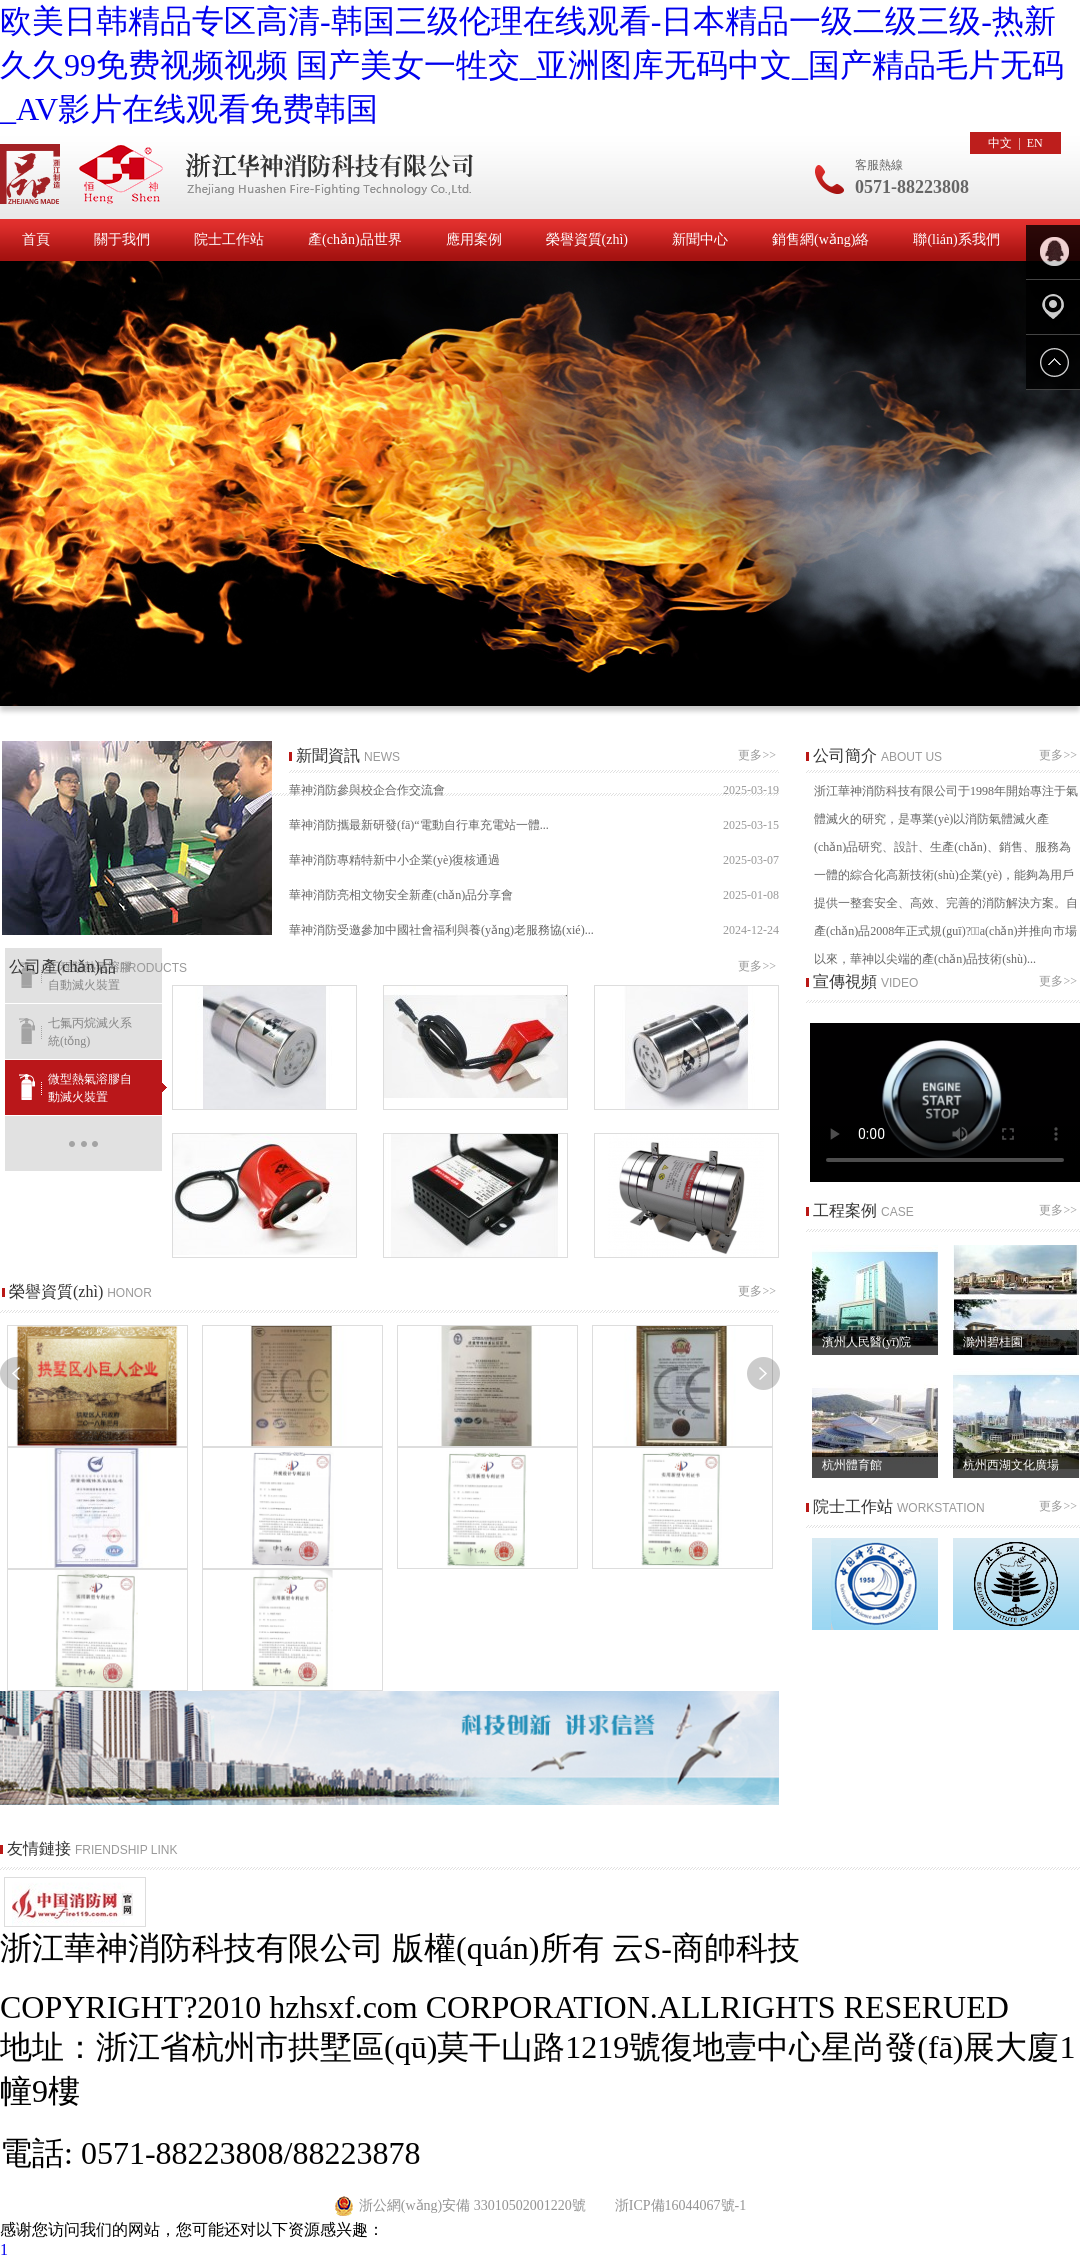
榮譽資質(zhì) (587, 239)
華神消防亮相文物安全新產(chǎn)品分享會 (534, 895)
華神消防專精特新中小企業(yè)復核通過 (534, 860)
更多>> (758, 755)
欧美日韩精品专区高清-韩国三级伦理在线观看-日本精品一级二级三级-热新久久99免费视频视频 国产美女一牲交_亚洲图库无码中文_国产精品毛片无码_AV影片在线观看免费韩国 (532, 65)
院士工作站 (229, 239)
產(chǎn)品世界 (355, 239)
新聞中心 (700, 239)
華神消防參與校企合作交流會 (534, 790)
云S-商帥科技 (706, 1948)
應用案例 (474, 239)
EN (1035, 143)
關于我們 (122, 239)
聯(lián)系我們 (956, 239)
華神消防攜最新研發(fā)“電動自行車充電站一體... (534, 825)
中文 (1000, 143)
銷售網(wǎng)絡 (820, 239)
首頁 (36, 239)
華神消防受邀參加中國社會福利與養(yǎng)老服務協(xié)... (534, 930)
